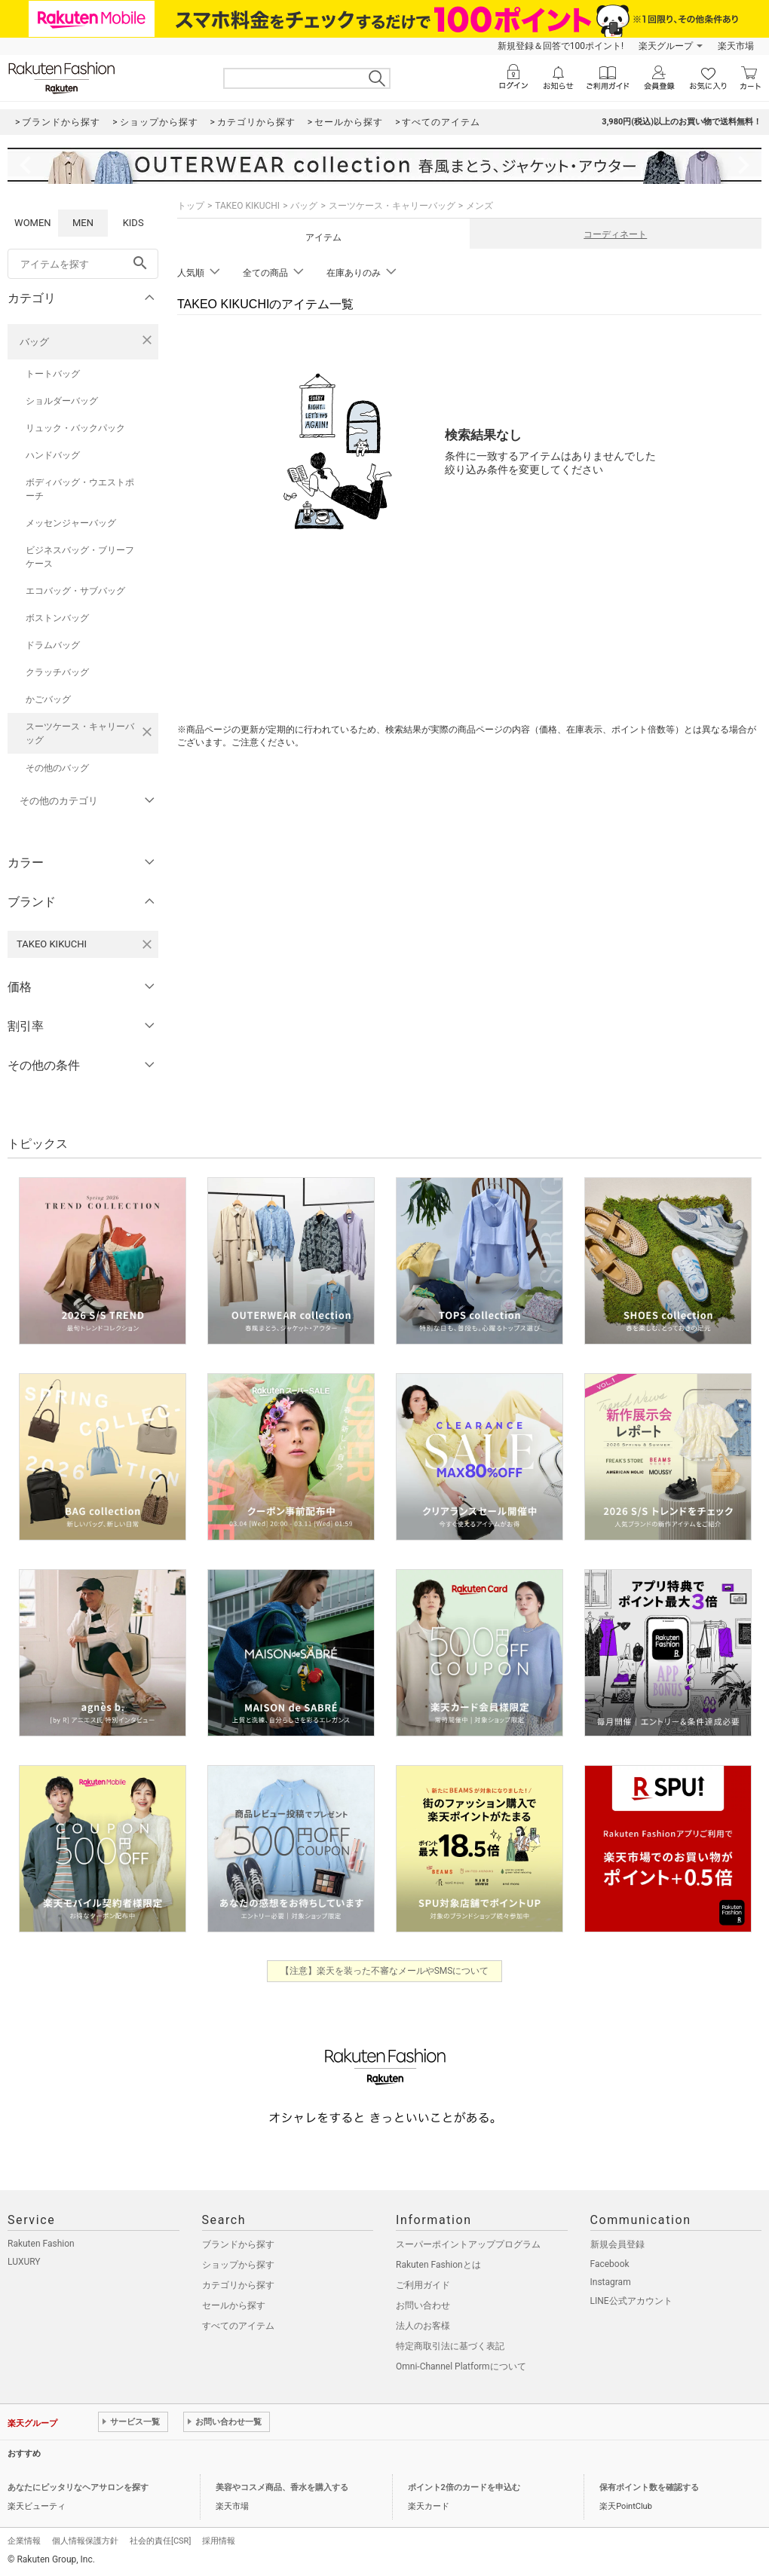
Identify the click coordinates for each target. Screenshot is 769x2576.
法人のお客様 (423, 2326)
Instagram (610, 2282)
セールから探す (233, 2305)
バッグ (34, 341)
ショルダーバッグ (62, 401)
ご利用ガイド (423, 2285)
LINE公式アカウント (631, 2301)
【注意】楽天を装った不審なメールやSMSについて (384, 1971)
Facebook (610, 2264)
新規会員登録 (617, 2244)
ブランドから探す (238, 2244)
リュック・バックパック (75, 428)
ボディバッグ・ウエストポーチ (80, 489)
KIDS (133, 222)
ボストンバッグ (57, 618)
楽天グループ (666, 46)
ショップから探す (238, 2264)
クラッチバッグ (57, 672)
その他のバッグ (57, 768)
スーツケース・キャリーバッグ (80, 733)
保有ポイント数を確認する (649, 2487)
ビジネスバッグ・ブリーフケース (80, 557)
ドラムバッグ (53, 645)
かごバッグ (48, 699)
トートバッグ (53, 374)
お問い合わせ (423, 2305)
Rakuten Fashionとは (438, 2264)
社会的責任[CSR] (160, 2541)
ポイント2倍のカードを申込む (464, 2487)
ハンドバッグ (53, 455)
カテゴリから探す (238, 2285)
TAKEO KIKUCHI (247, 205)
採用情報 (218, 2541)
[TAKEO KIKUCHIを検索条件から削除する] (147, 944)
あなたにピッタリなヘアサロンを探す (78, 2487)
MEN (82, 222)
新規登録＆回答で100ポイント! (560, 46)
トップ (190, 205)
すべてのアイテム (238, 2326)
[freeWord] (83, 264)
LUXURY (24, 2261)
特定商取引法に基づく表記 (450, 2346)
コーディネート (615, 234)
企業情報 (24, 2541)
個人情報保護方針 (85, 2541)
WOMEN (32, 222)
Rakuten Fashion (41, 2243)
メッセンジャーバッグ (71, 523)
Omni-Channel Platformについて (461, 2366)
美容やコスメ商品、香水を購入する (282, 2487)
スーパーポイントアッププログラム (468, 2244)
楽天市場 (736, 46)
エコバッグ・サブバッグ (75, 591)
